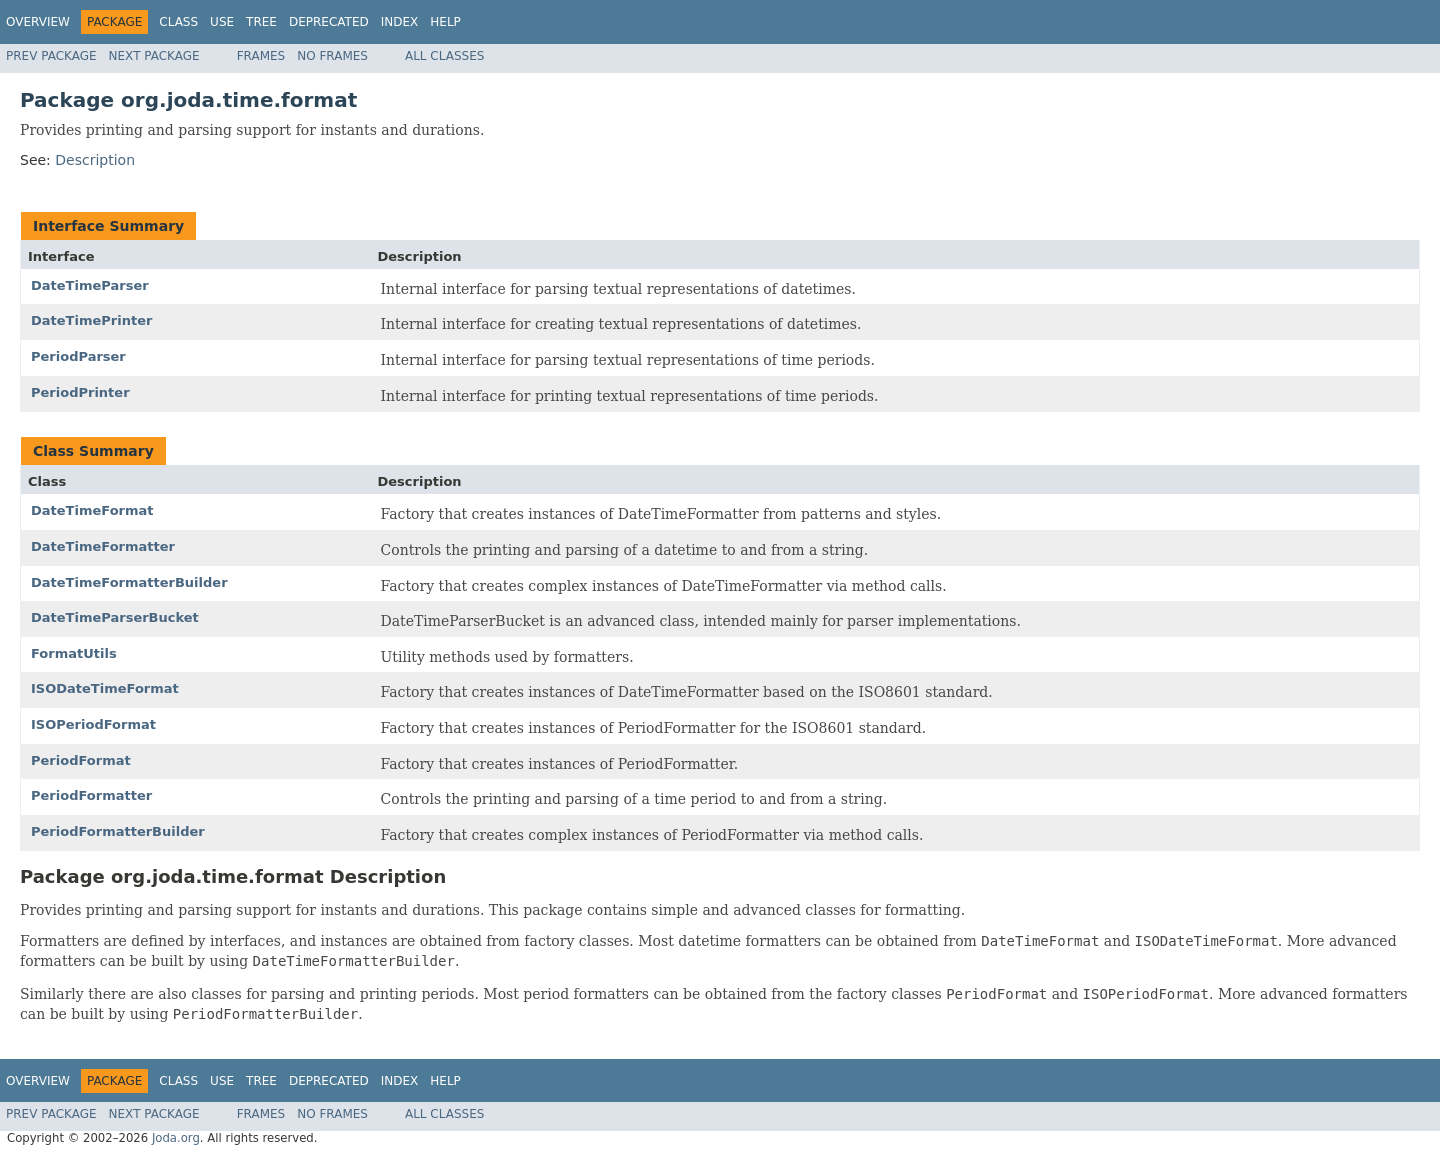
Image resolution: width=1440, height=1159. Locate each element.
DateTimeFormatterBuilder (129, 582)
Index (400, 22)
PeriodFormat (81, 760)
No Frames (332, 56)
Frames (261, 56)
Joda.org (176, 1138)
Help (445, 22)
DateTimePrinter (91, 320)
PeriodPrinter (80, 392)
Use (222, 22)
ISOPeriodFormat (93, 724)
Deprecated (329, 22)
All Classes (444, 56)
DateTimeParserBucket (115, 617)
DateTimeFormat (92, 510)
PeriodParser (78, 356)
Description (95, 160)
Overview (38, 22)
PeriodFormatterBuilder (118, 831)
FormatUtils (74, 653)
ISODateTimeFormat (105, 688)
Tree (261, 22)
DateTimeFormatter (103, 546)
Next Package (154, 56)
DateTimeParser (90, 285)
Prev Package (51, 56)
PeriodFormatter (91, 795)
